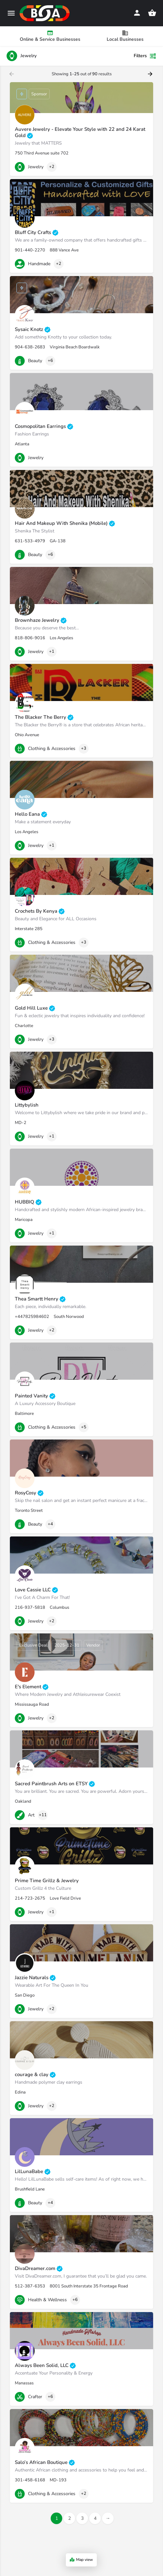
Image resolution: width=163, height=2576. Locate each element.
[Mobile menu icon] (11, 13)
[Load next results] (151, 74)
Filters (145, 55)
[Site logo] (45, 13)
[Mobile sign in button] (137, 13)
